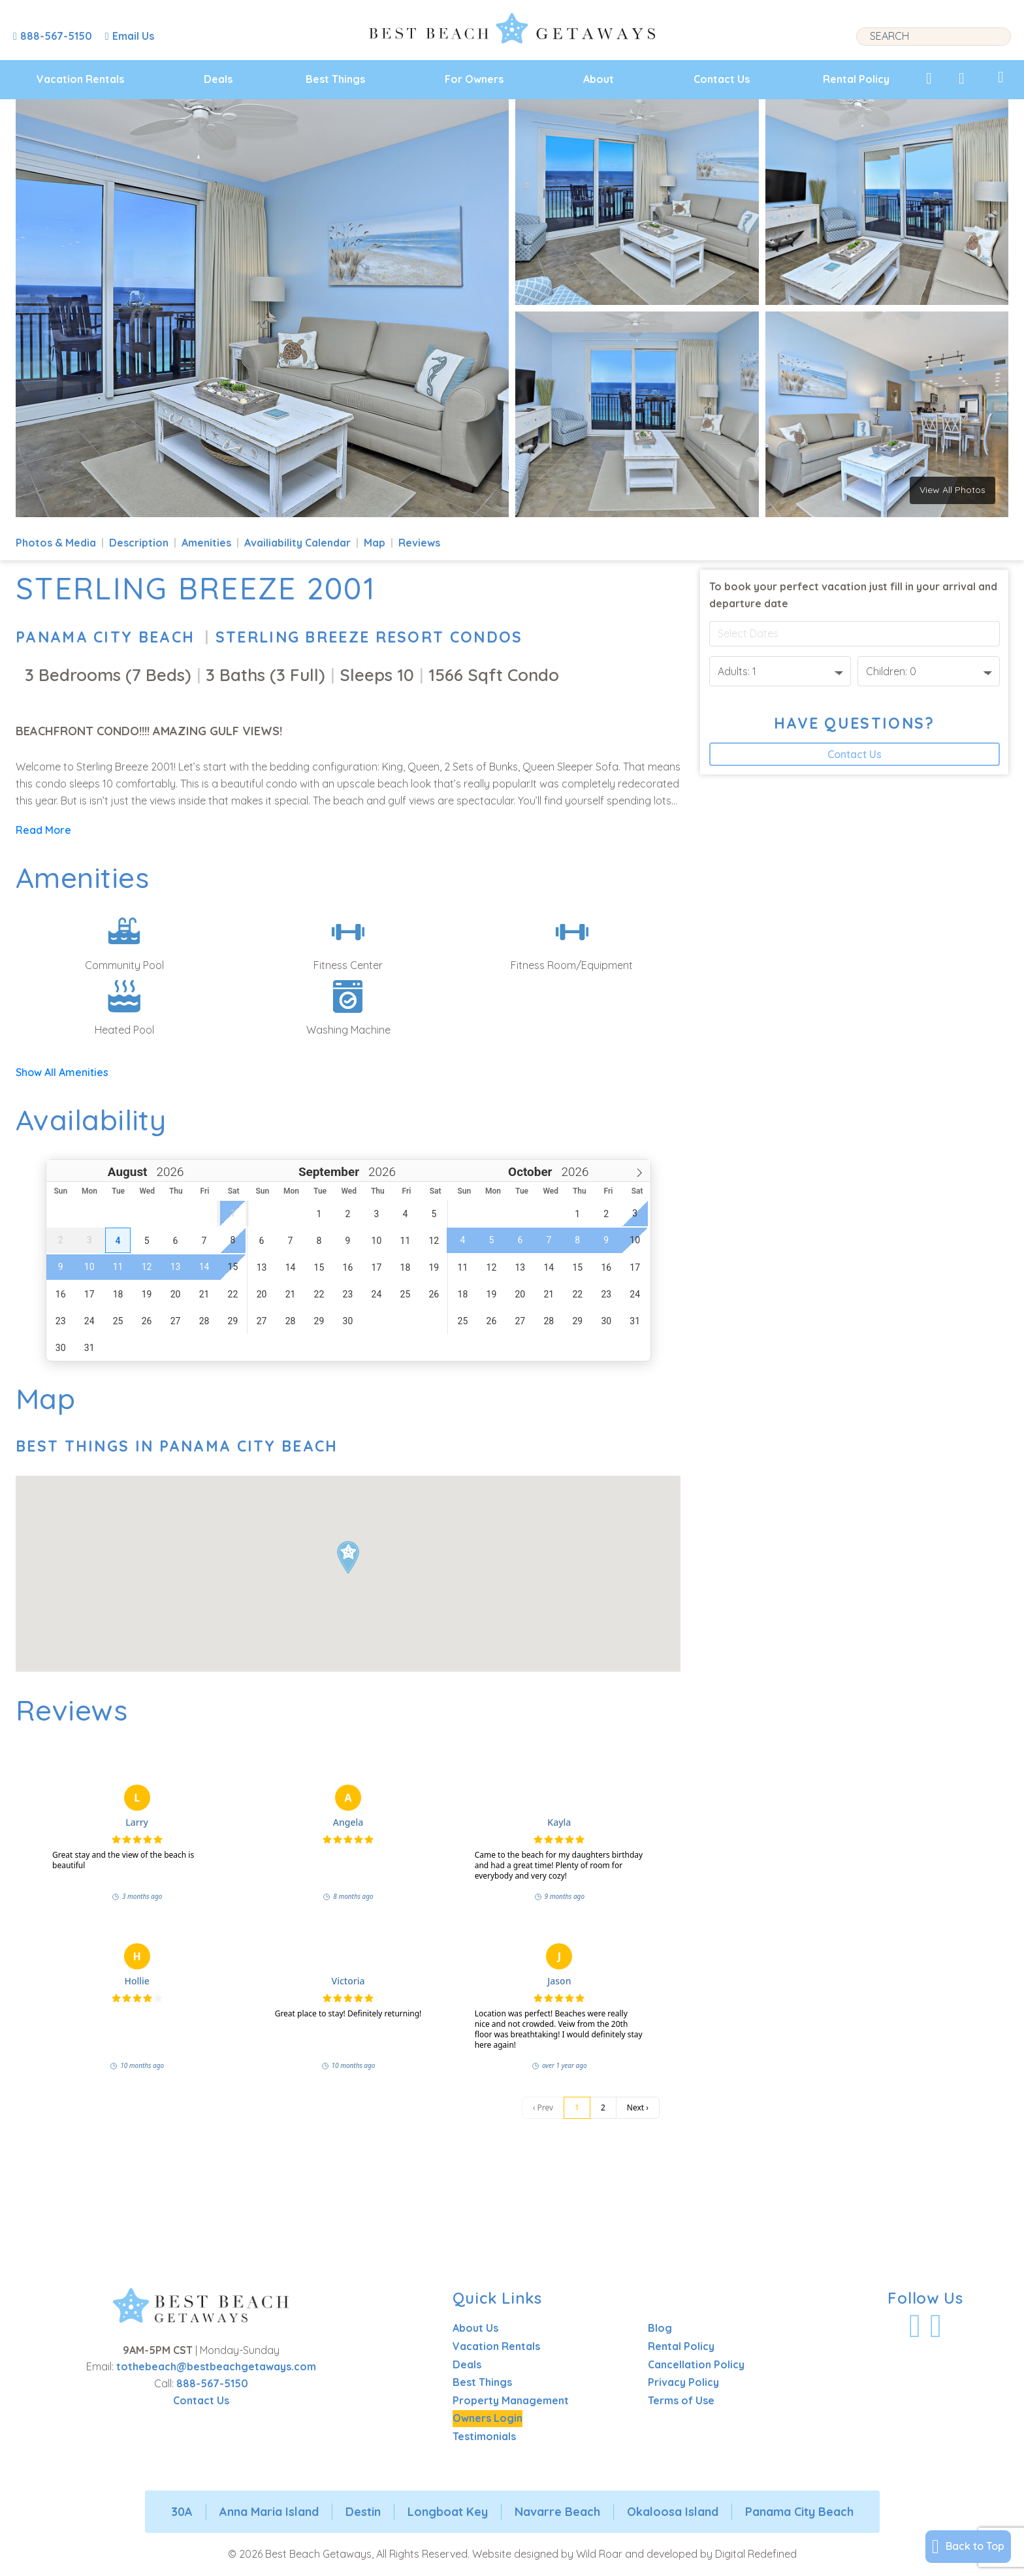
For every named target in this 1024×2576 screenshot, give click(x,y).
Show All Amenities (62, 1072)
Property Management (511, 2400)
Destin (363, 2511)
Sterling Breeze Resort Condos (369, 637)
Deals (218, 79)
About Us (475, 2327)
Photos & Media (56, 542)
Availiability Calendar (297, 542)
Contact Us (722, 79)
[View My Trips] (1001, 77)
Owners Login (487, 2418)
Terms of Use (681, 2400)
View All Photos (952, 490)
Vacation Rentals (80, 79)
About (598, 79)
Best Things (335, 79)
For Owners (474, 79)
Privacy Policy (683, 2382)
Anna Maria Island (269, 2511)
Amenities (206, 542)
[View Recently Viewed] (962, 78)
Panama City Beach (105, 637)
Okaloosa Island (672, 2511)
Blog (660, 2327)
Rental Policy (856, 79)
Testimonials (484, 2436)
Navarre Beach (557, 2511)
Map (374, 542)
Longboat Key (448, 2511)
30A (182, 2511)
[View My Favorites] (929, 78)
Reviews (419, 542)
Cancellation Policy (696, 2364)
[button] (348, 1558)
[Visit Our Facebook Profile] (915, 2326)
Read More (43, 829)
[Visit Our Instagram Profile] (936, 2326)
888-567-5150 (212, 2383)
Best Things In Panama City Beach (177, 1446)
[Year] (168, 1171)
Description (138, 542)
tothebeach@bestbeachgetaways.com (216, 2366)
